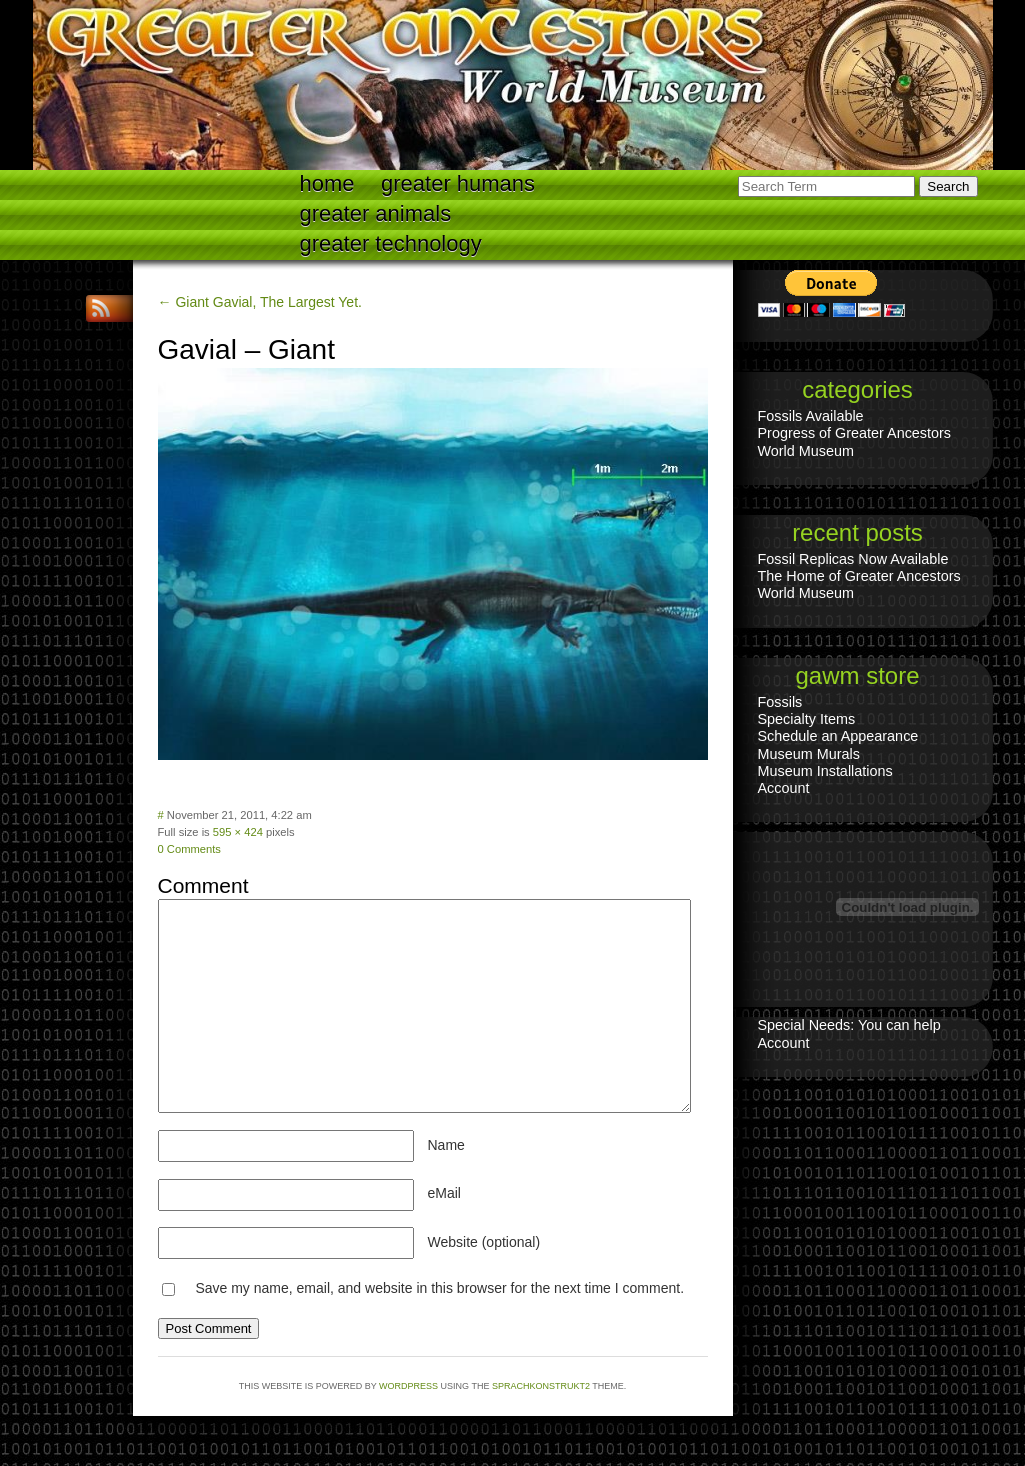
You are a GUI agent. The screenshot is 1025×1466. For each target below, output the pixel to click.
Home (327, 183)
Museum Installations (825, 771)
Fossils (780, 702)
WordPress (408, 1386)
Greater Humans (458, 183)
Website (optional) (484, 1242)
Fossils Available (811, 416)
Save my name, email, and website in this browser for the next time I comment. (439, 1288)
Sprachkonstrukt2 (541, 1386)
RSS (103, 308)
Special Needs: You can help (849, 1025)
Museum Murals (809, 754)
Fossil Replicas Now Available (853, 559)
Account (784, 788)
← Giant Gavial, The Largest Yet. (260, 302)
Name (446, 1145)
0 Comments (189, 849)
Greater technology (391, 243)
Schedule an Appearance (838, 736)
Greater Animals (376, 213)
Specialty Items (807, 719)
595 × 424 (238, 832)
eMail (444, 1193)
